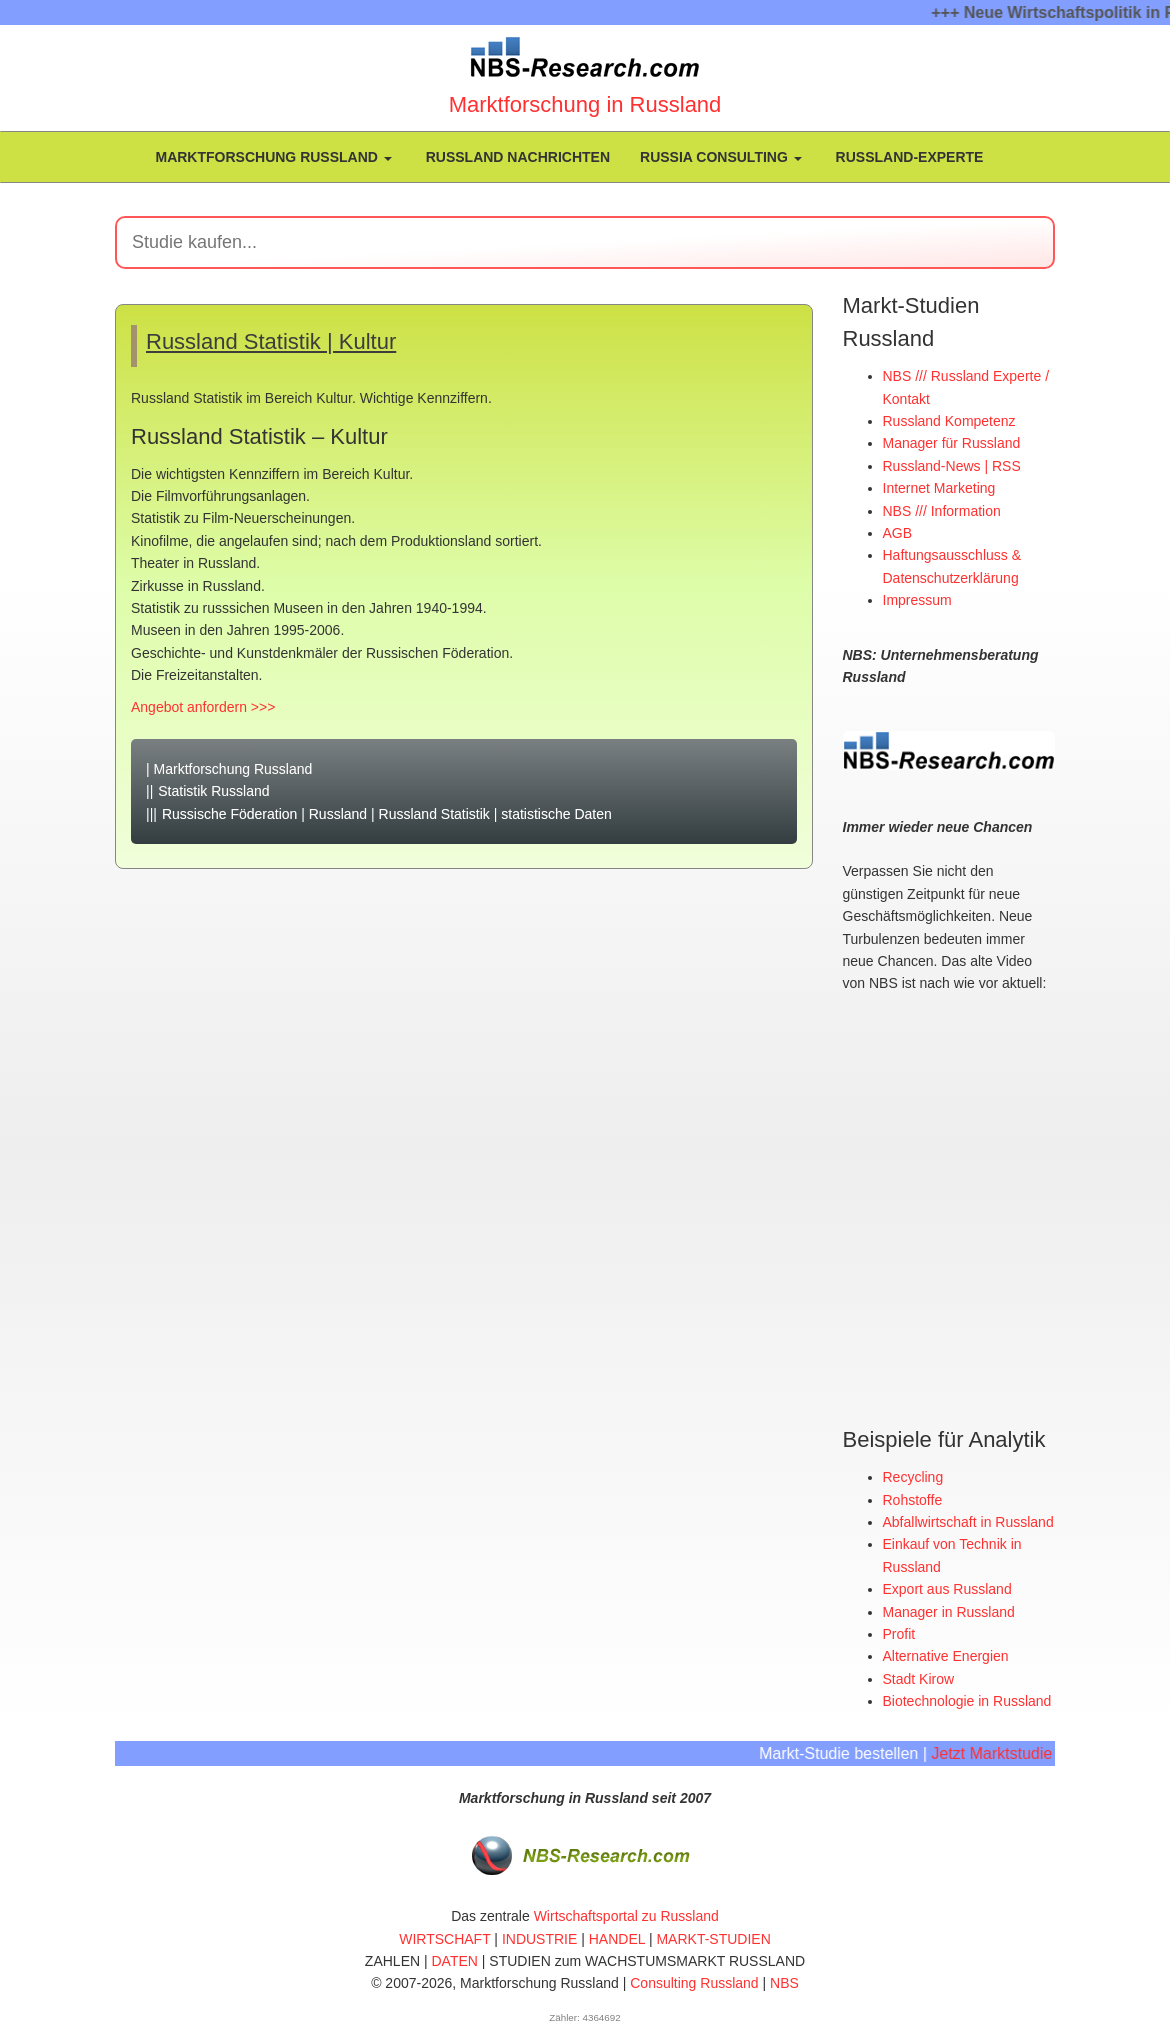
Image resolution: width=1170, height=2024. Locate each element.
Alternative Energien (946, 1655)
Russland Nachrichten (516, 157)
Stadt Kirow (919, 1678)
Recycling (913, 1476)
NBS (784, 1982)
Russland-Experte (908, 157)
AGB (898, 533)
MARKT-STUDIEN (713, 1938)
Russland (338, 814)
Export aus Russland (947, 1588)
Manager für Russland (952, 443)
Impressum (917, 600)
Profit (899, 1633)
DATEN (455, 1960)
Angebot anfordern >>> (203, 707)
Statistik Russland (213, 791)
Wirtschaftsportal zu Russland (626, 1915)
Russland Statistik (434, 814)
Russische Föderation (229, 814)
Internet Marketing (939, 488)
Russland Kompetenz (949, 421)
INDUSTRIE (539, 1938)
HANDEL (617, 1938)
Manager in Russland (949, 1611)
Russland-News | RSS (952, 466)
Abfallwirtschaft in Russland (968, 1521)
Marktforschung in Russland (585, 104)
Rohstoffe (913, 1499)
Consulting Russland (694, 1982)
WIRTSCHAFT (444, 1938)
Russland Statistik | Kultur (271, 341)
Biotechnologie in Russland (967, 1700)
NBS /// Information (942, 511)
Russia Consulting (721, 157)
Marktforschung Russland (272, 157)
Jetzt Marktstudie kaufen (1024, 1752)
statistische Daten (556, 814)
